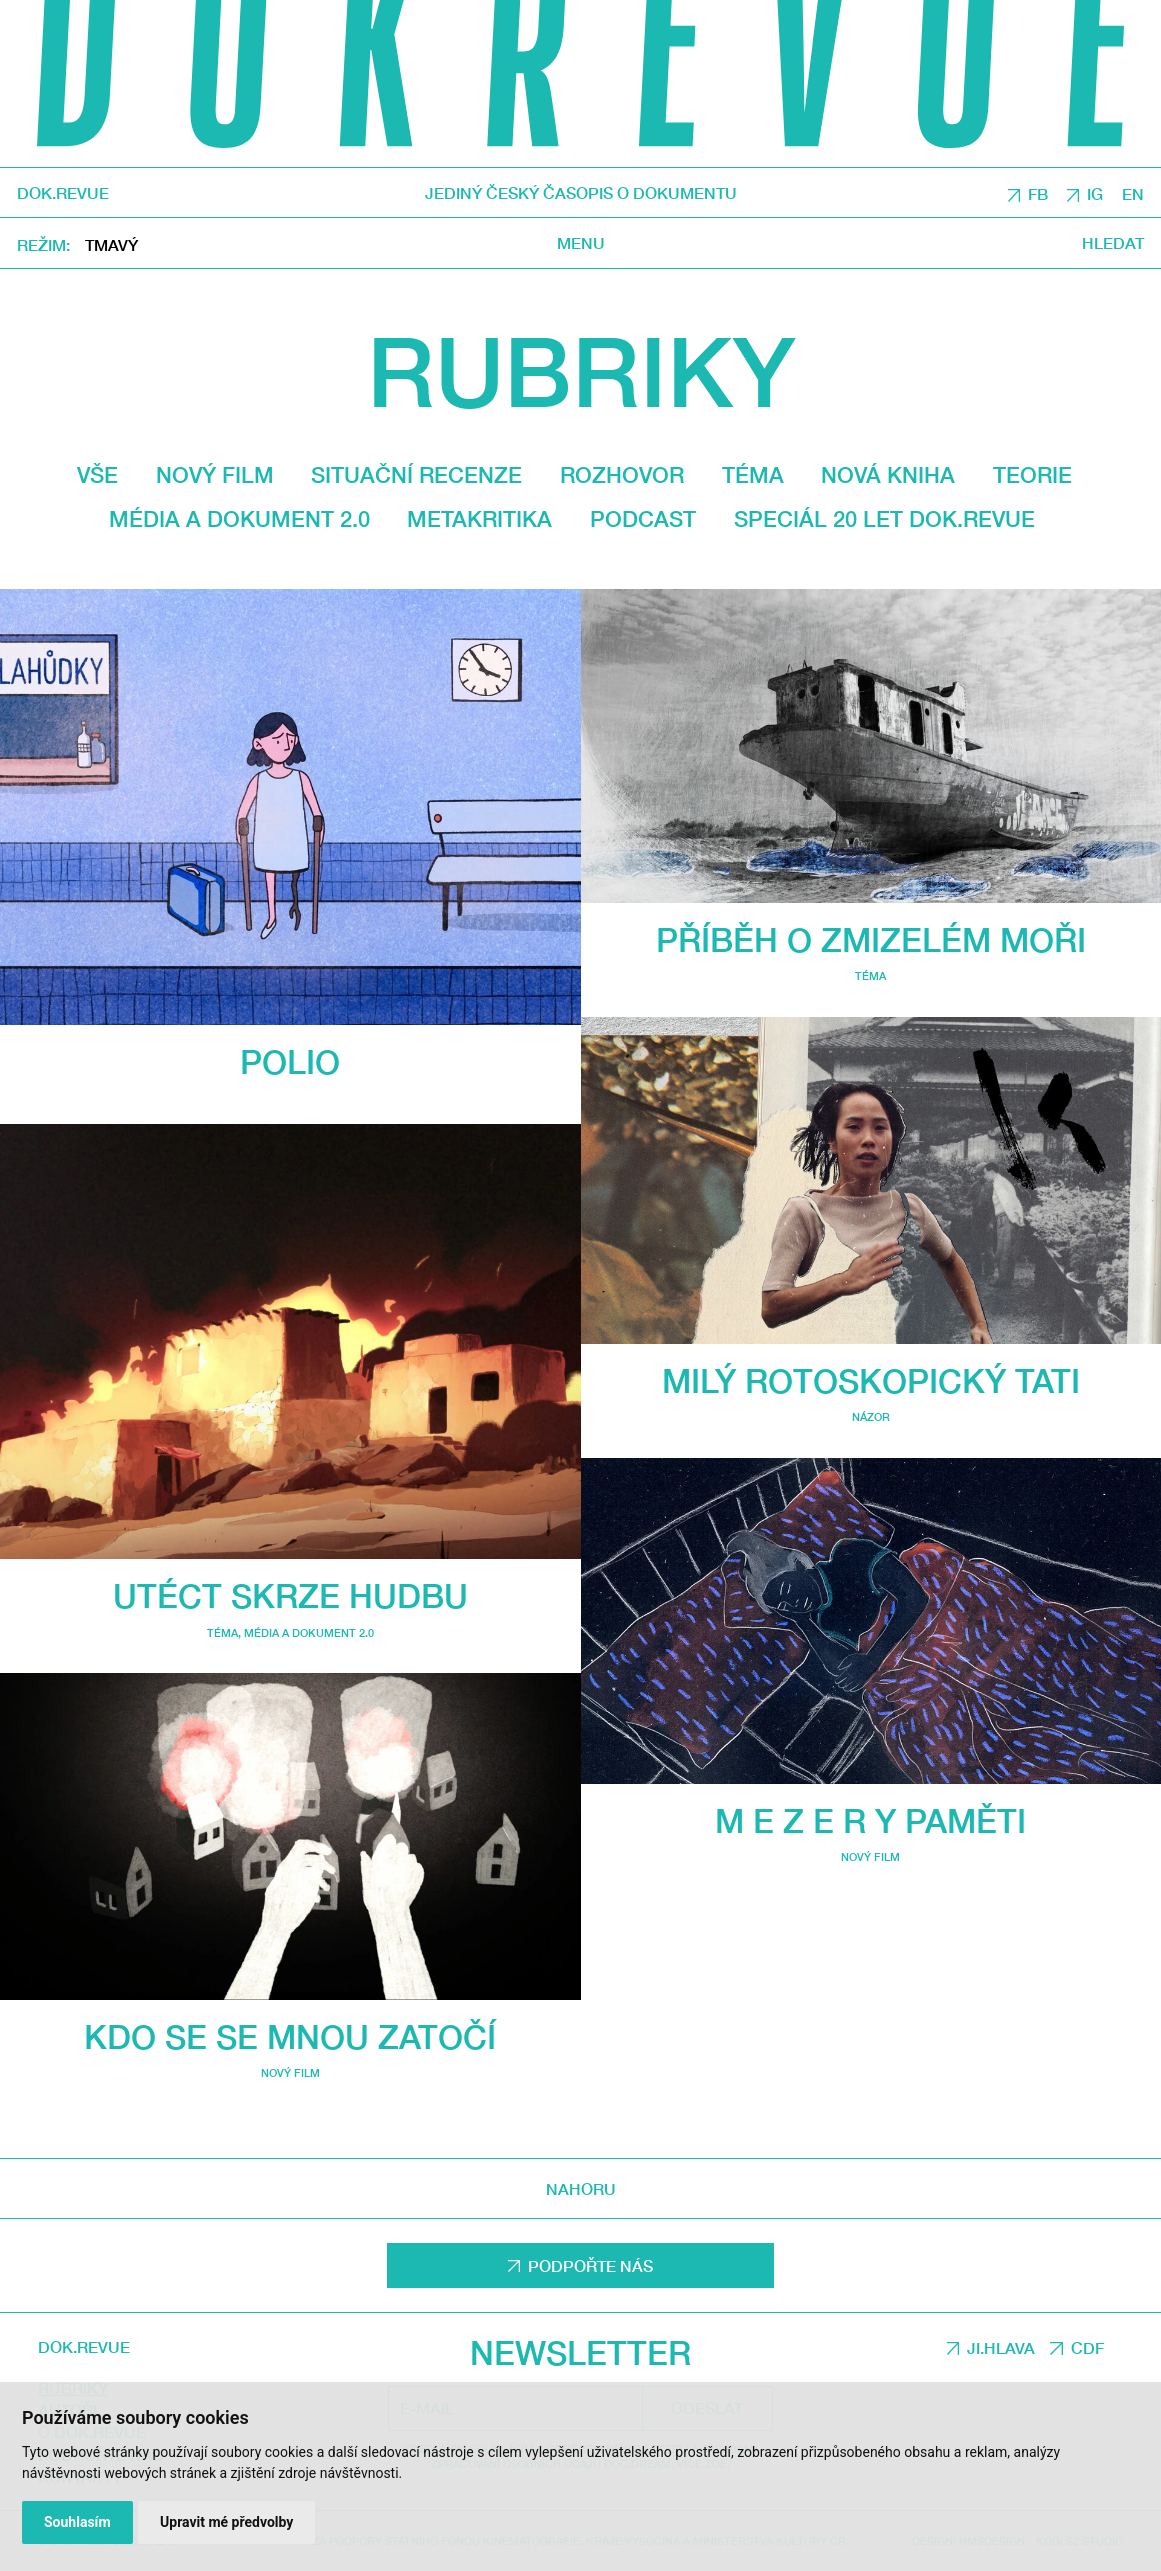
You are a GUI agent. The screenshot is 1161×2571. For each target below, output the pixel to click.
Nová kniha (888, 475)
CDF (1087, 2347)
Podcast (643, 519)
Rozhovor (622, 475)
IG (1095, 193)
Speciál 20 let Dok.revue (884, 519)
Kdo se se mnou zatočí (290, 2036)
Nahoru (581, 2187)
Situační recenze (416, 475)
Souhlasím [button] (77, 2522)
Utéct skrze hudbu (290, 1595)
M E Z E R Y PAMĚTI (870, 1820)
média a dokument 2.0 (239, 519)
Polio (290, 1061)
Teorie (1032, 475)
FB (1038, 193)
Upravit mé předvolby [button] (226, 2522)
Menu (581, 243)
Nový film (215, 475)
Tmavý (111, 244)
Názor (871, 1417)
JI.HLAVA (1001, 2347)
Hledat (1113, 243)
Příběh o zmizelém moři (871, 939)
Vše (97, 475)
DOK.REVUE (63, 193)
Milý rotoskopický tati (871, 1380)
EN (1133, 193)
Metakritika (479, 519)
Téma (753, 475)
